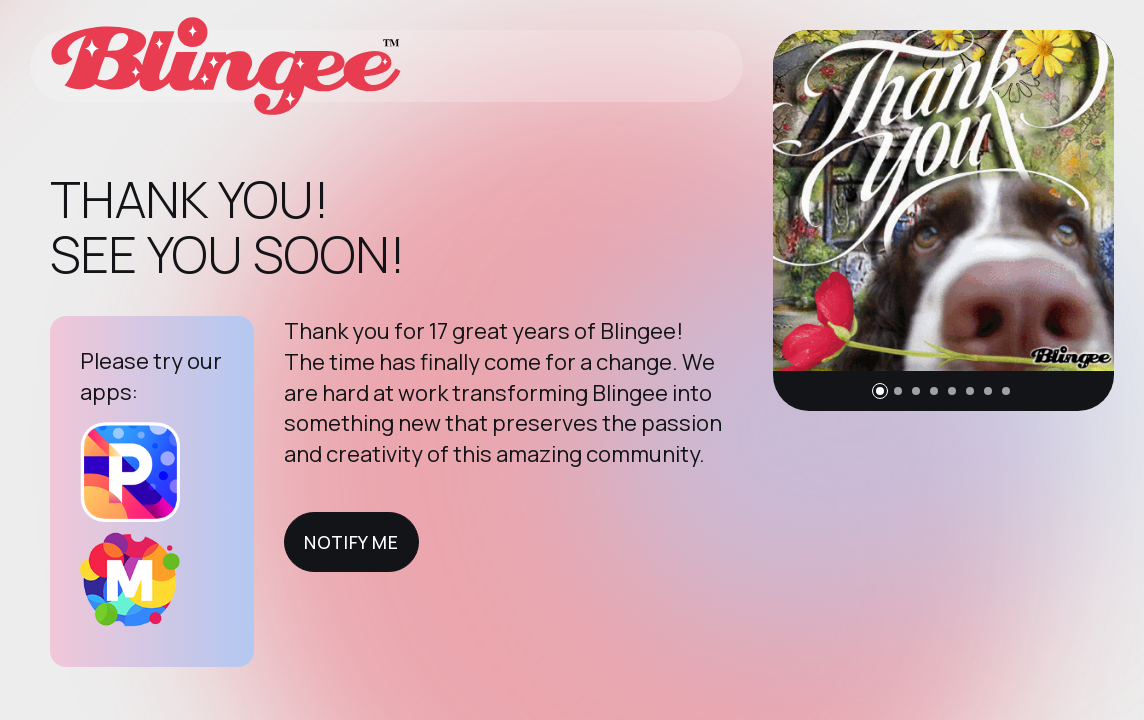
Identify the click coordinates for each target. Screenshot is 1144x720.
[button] (880, 391)
